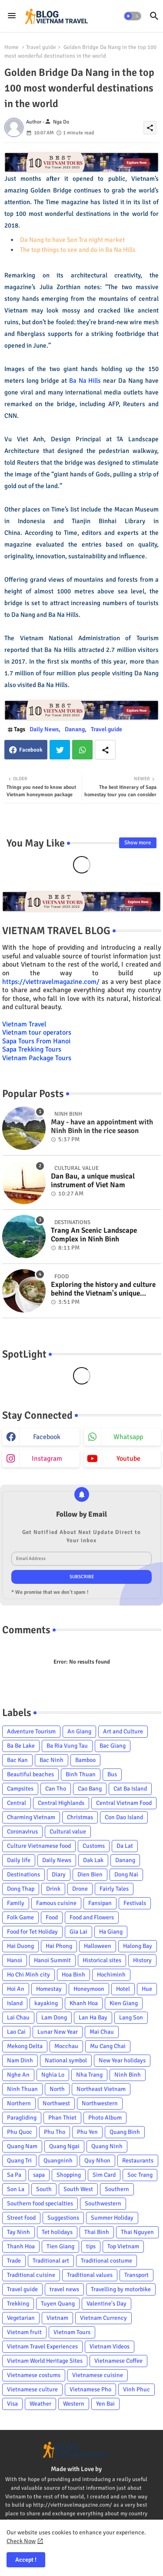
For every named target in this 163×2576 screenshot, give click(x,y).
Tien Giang (60, 2246)
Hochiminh (111, 1974)
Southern (117, 2189)
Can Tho (55, 1788)
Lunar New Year (57, 2031)
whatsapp (128, 1437)
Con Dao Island (124, 1817)
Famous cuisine (56, 1903)
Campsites (20, 1788)
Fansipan (100, 1903)
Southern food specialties (40, 2203)
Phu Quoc (19, 2132)
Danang (75, 729)
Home (11, 47)
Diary (59, 1874)
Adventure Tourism (31, 1731)
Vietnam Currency (103, 2318)
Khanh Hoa (84, 2003)
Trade (14, 2260)
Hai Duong (20, 1946)
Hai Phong (59, 1946)
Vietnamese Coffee (118, 2360)
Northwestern (100, 2103)
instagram (47, 1458)
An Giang (79, 1731)
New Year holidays (122, 2060)
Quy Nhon (97, 2160)
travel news (64, 2289)
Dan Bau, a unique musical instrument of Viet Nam (93, 1180)
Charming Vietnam (31, 1817)
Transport (136, 2275)
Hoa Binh (73, 1974)
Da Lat (124, 1846)
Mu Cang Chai (108, 2046)
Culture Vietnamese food (39, 1846)
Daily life (18, 1860)
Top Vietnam (123, 2246)
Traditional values (90, 2275)
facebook (46, 1437)
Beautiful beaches (30, 1774)
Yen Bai (105, 2403)
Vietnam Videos (110, 2346)
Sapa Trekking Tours (31, 1049)
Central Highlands (61, 1803)
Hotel (123, 1989)
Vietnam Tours (71, 2332)
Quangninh (58, 2160)
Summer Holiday (112, 2217)
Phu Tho (54, 2132)
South (44, 2189)
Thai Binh (96, 2232)
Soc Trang (140, 2175)
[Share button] (105, 749)
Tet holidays (57, 2232)
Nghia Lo (52, 2074)
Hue (147, 1989)
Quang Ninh (107, 2146)
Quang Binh (125, 2132)
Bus (112, 1774)
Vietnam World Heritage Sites (45, 2360)
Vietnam (57, 2318)
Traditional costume (106, 2260)
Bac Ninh (51, 1760)
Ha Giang (111, 1931)
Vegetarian (21, 2318)
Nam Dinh (20, 2060)
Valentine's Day (106, 2303)
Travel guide (41, 47)
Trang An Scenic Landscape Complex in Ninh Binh (94, 1235)
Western (73, 2403)
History (142, 1960)
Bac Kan (17, 1760)
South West (78, 2189)
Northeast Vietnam (101, 2089)
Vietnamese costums (33, 2375)
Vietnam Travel (24, 1024)
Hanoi (14, 1960)
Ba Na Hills (85, 380)
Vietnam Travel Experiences (42, 2346)
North (57, 2089)
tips (91, 2246)
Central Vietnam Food (124, 1803)
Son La (15, 2189)
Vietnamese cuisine (97, 2375)
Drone (80, 1888)
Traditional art (51, 2260)
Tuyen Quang (58, 2303)
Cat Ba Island (130, 1788)
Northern (19, 2103)
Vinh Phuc (136, 2389)
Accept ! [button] (26, 2559)
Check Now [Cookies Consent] (21, 2541)
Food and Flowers (92, 1917)
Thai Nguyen (137, 2232)
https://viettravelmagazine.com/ (51, 981)
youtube (128, 1458)
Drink (53, 1888)
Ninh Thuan (22, 2089)
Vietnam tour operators (36, 1032)
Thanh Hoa (21, 2246)
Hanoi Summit (52, 1960)
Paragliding (22, 2117)
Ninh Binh (127, 2074)
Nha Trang (89, 2074)
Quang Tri (19, 2160)
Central (16, 1803)
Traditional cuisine (31, 2275)
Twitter (60, 749)
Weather (40, 2403)
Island (15, 2003)
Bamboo (85, 1760)
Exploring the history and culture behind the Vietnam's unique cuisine (103, 1289)
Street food (21, 2217)
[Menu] (11, 16)
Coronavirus (22, 1831)
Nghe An (18, 2074)
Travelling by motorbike (121, 2289)
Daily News (44, 729)
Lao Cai (16, 2031)
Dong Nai (126, 1874)
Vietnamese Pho (90, 2389)
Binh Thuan (81, 1774)
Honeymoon (88, 1989)
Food (52, 1917)
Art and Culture (123, 1731)
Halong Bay (137, 1946)
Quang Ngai (64, 2146)
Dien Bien (90, 1874)
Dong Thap (20, 1888)
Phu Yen (87, 2132)
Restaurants (137, 2160)
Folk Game (20, 1917)
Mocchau (66, 2046)
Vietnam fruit (24, 2332)
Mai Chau (102, 2031)
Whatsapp (82, 749)
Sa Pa (14, 2175)
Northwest (56, 2103)
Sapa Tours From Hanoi (36, 1041)
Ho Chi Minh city (28, 1974)
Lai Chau (18, 2017)
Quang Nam (22, 2146)
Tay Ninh (18, 2232)
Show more (137, 842)
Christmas (80, 1817)
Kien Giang (124, 2003)
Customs (94, 1846)
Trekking (18, 2303)
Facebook (31, 749)
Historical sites (102, 1960)
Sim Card (104, 2175)
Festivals (134, 1903)
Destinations (23, 1874)
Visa (12, 2403)
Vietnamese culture (32, 2389)
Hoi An (15, 1989)
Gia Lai (78, 1931)
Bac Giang (113, 1745)
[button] (132, 16)
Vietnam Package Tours (36, 1058)
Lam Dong (54, 2017)
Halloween (97, 1946)
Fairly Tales (114, 1888)
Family (15, 1903)
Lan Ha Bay (93, 2017)
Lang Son (131, 2017)
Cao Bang (90, 1788)
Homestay (49, 1989)
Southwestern (103, 2203)
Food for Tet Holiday (32, 1931)
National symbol (66, 2060)
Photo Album (105, 2117)
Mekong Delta (25, 2046)
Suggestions (63, 2217)
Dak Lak (93, 1860)
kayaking (46, 2003)
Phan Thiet (62, 2117)
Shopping (69, 2175)
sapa (39, 2175)
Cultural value (68, 1831)
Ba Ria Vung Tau (67, 1745)
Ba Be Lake (21, 1745)
